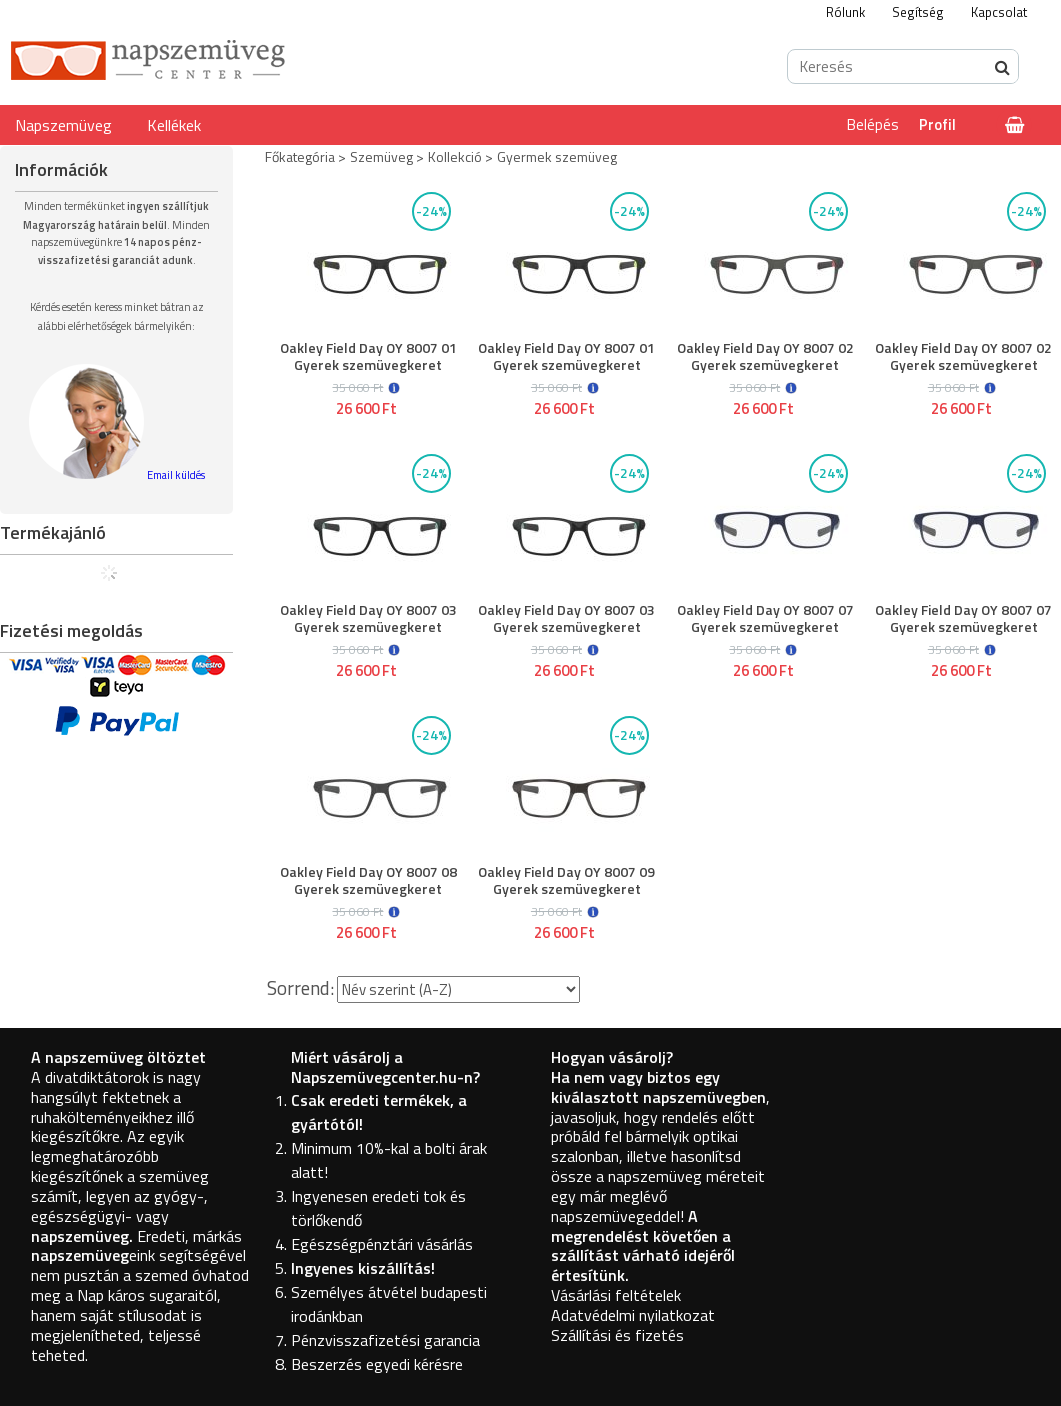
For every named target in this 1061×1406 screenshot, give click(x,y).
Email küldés (176, 475)
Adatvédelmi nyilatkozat (633, 1315)
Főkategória (300, 156)
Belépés (873, 124)
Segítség (918, 12)
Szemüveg (381, 156)
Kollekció (455, 156)
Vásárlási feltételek (616, 1295)
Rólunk (845, 12)
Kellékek (174, 125)
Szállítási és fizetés (617, 1335)
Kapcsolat (999, 12)
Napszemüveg (63, 125)
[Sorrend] (458, 989)
